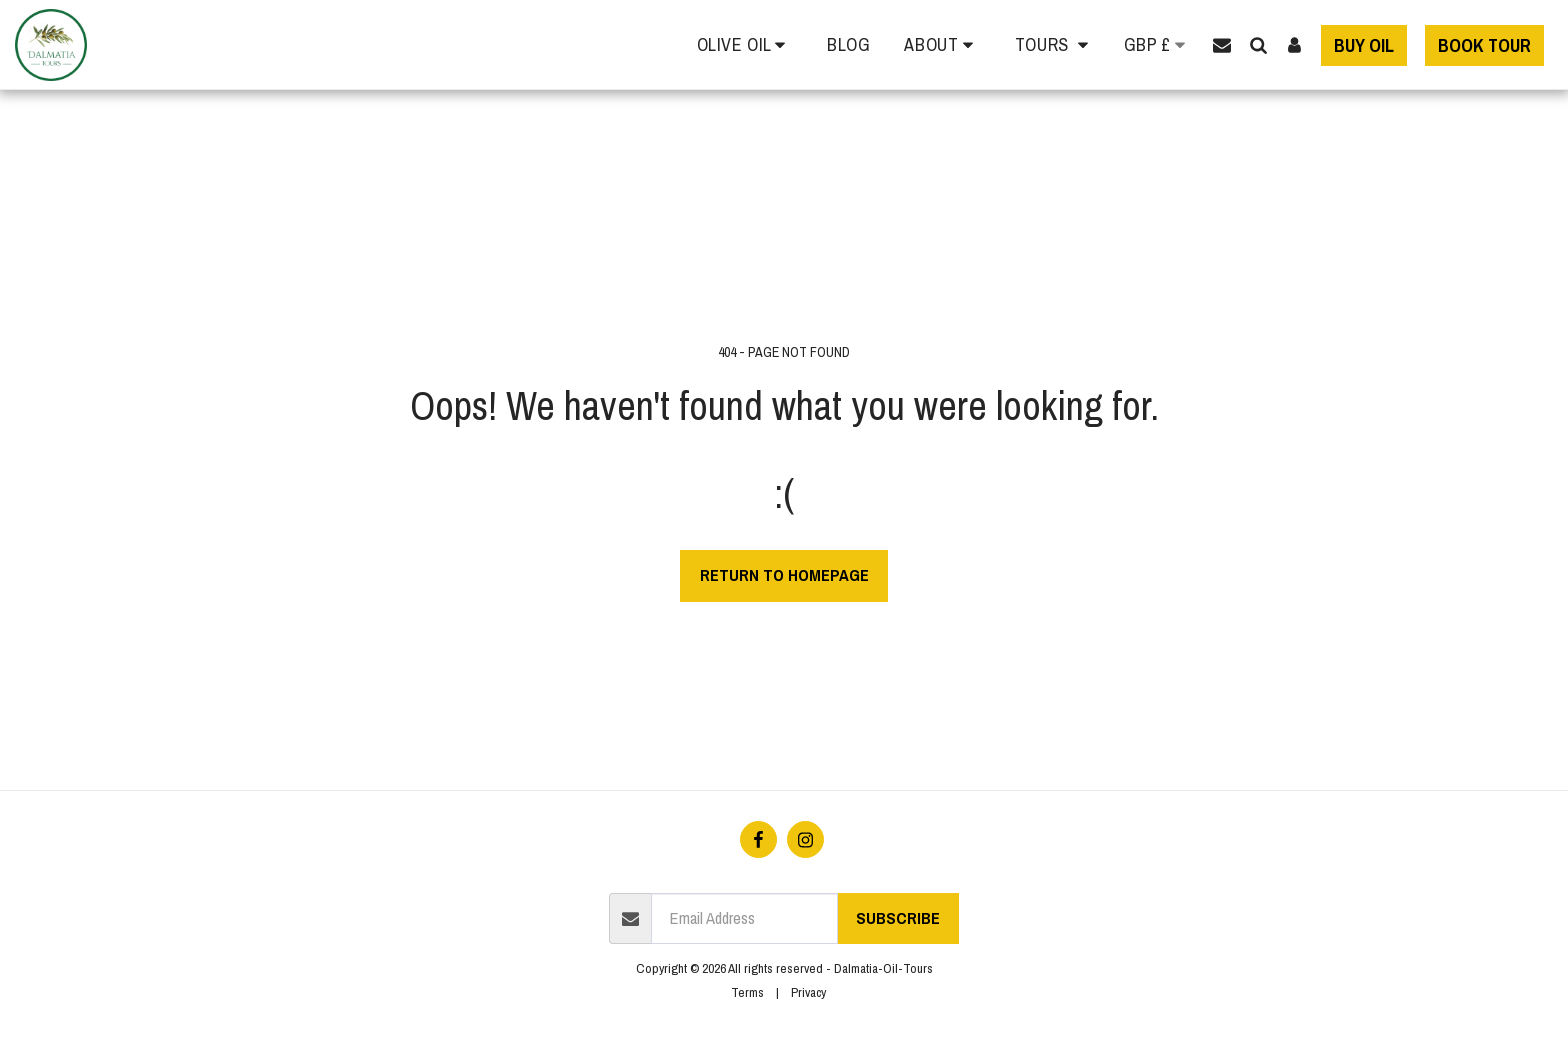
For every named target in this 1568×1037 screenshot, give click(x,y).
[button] (745, 45)
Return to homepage (784, 575)
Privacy (808, 992)
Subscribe (898, 918)
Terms (747, 992)
